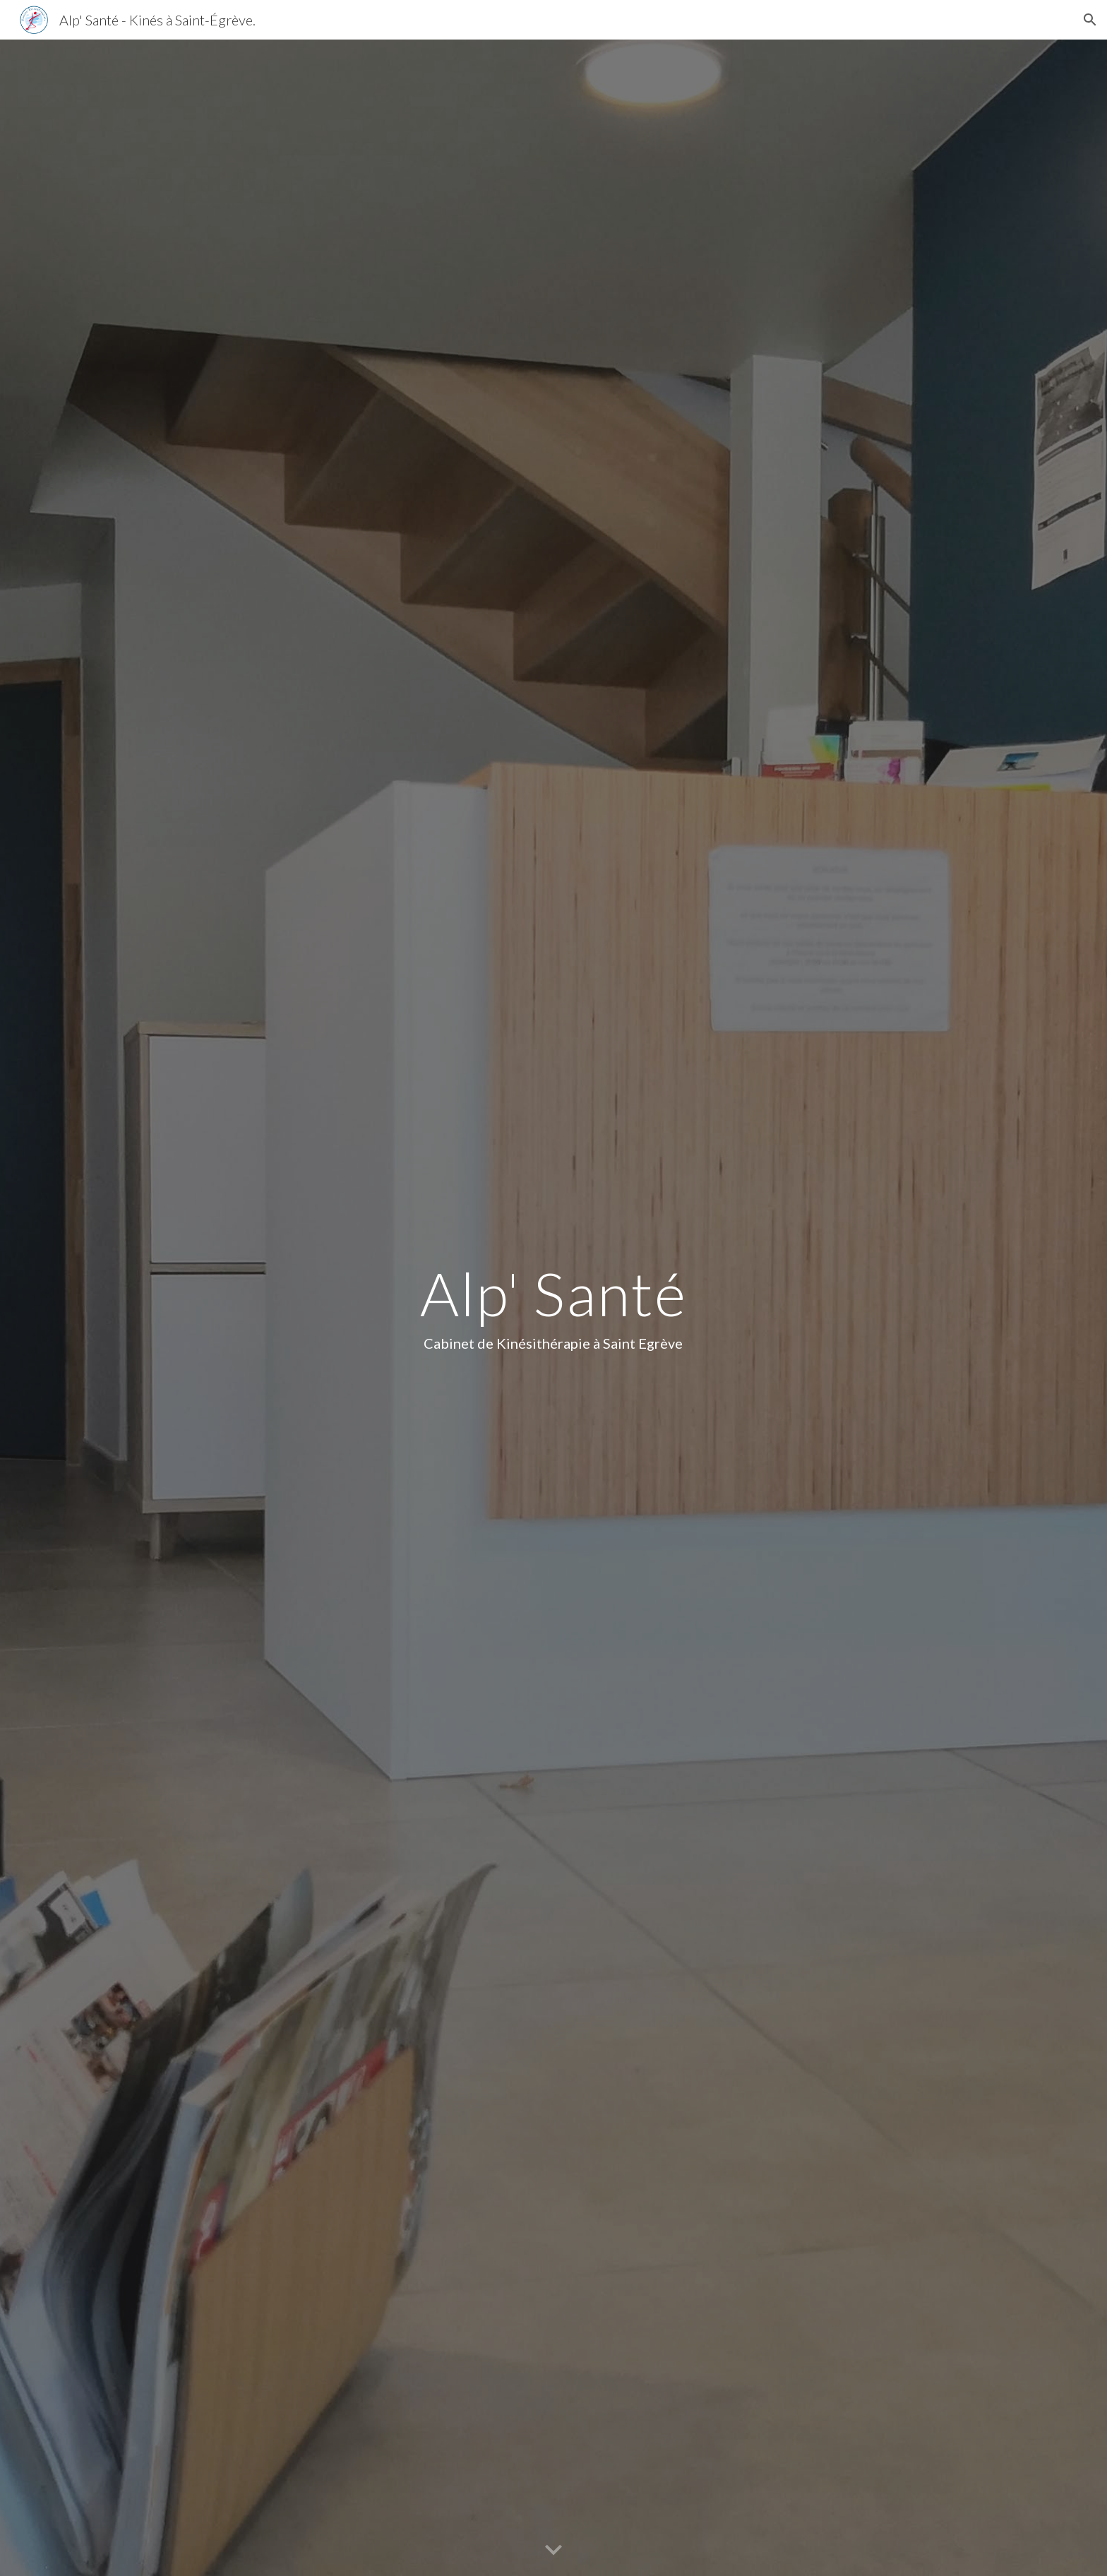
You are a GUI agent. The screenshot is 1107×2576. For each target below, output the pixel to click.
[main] (553, 1308)
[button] (1090, 20)
